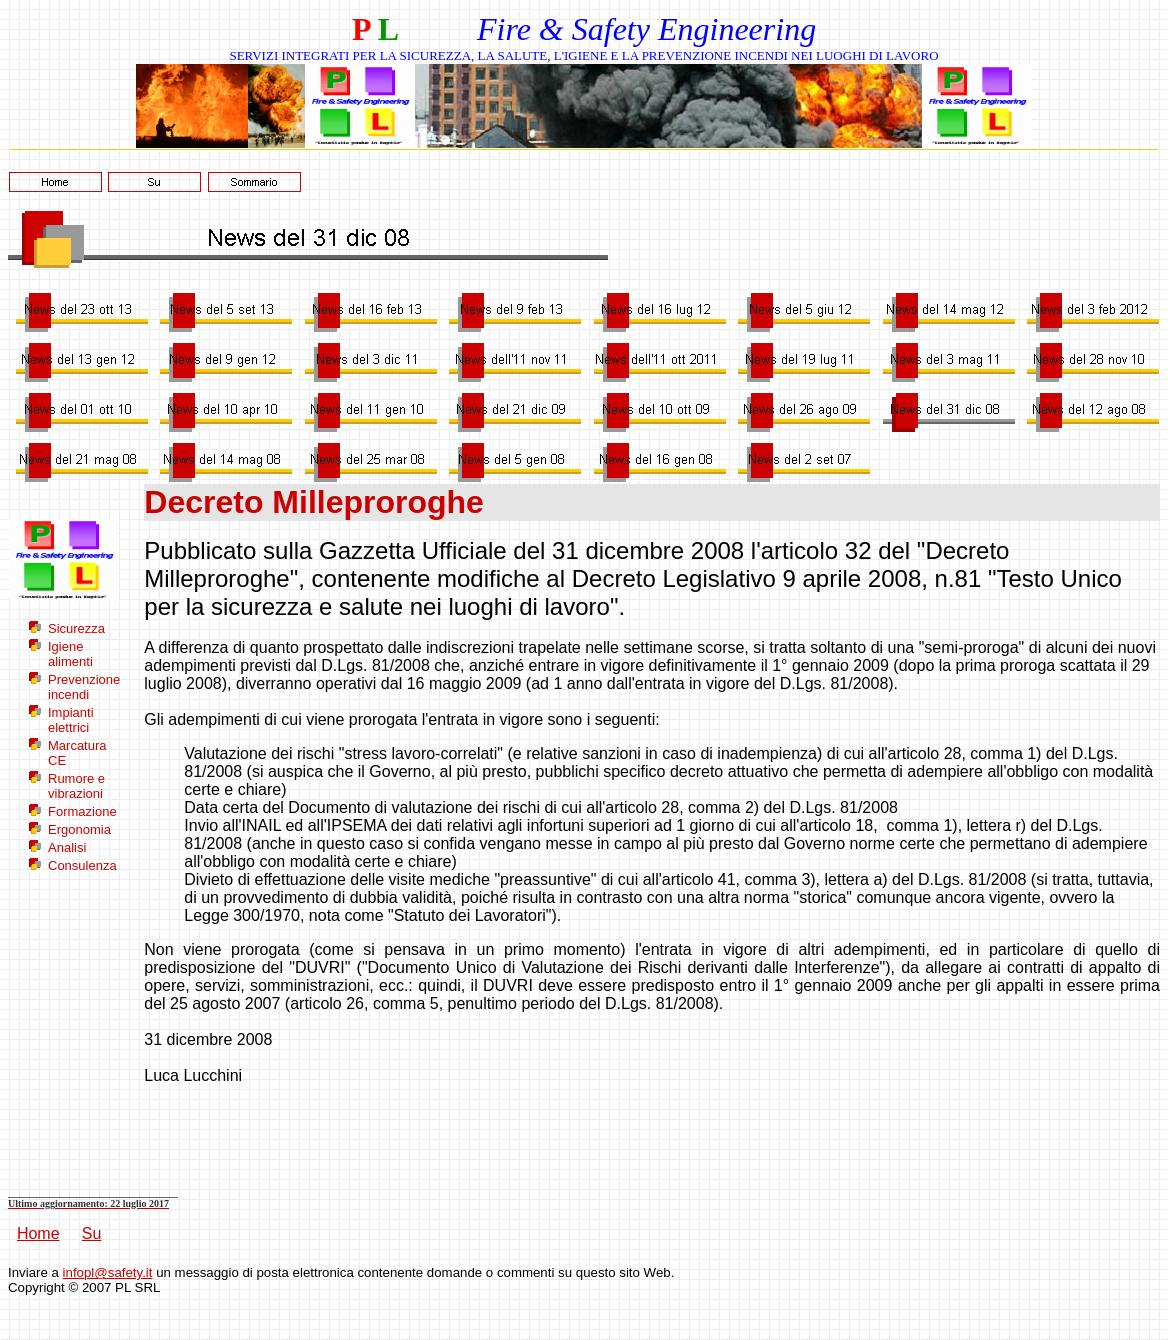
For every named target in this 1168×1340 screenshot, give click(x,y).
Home (38, 1233)
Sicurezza (76, 628)
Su (92, 1233)
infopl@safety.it (108, 1272)
